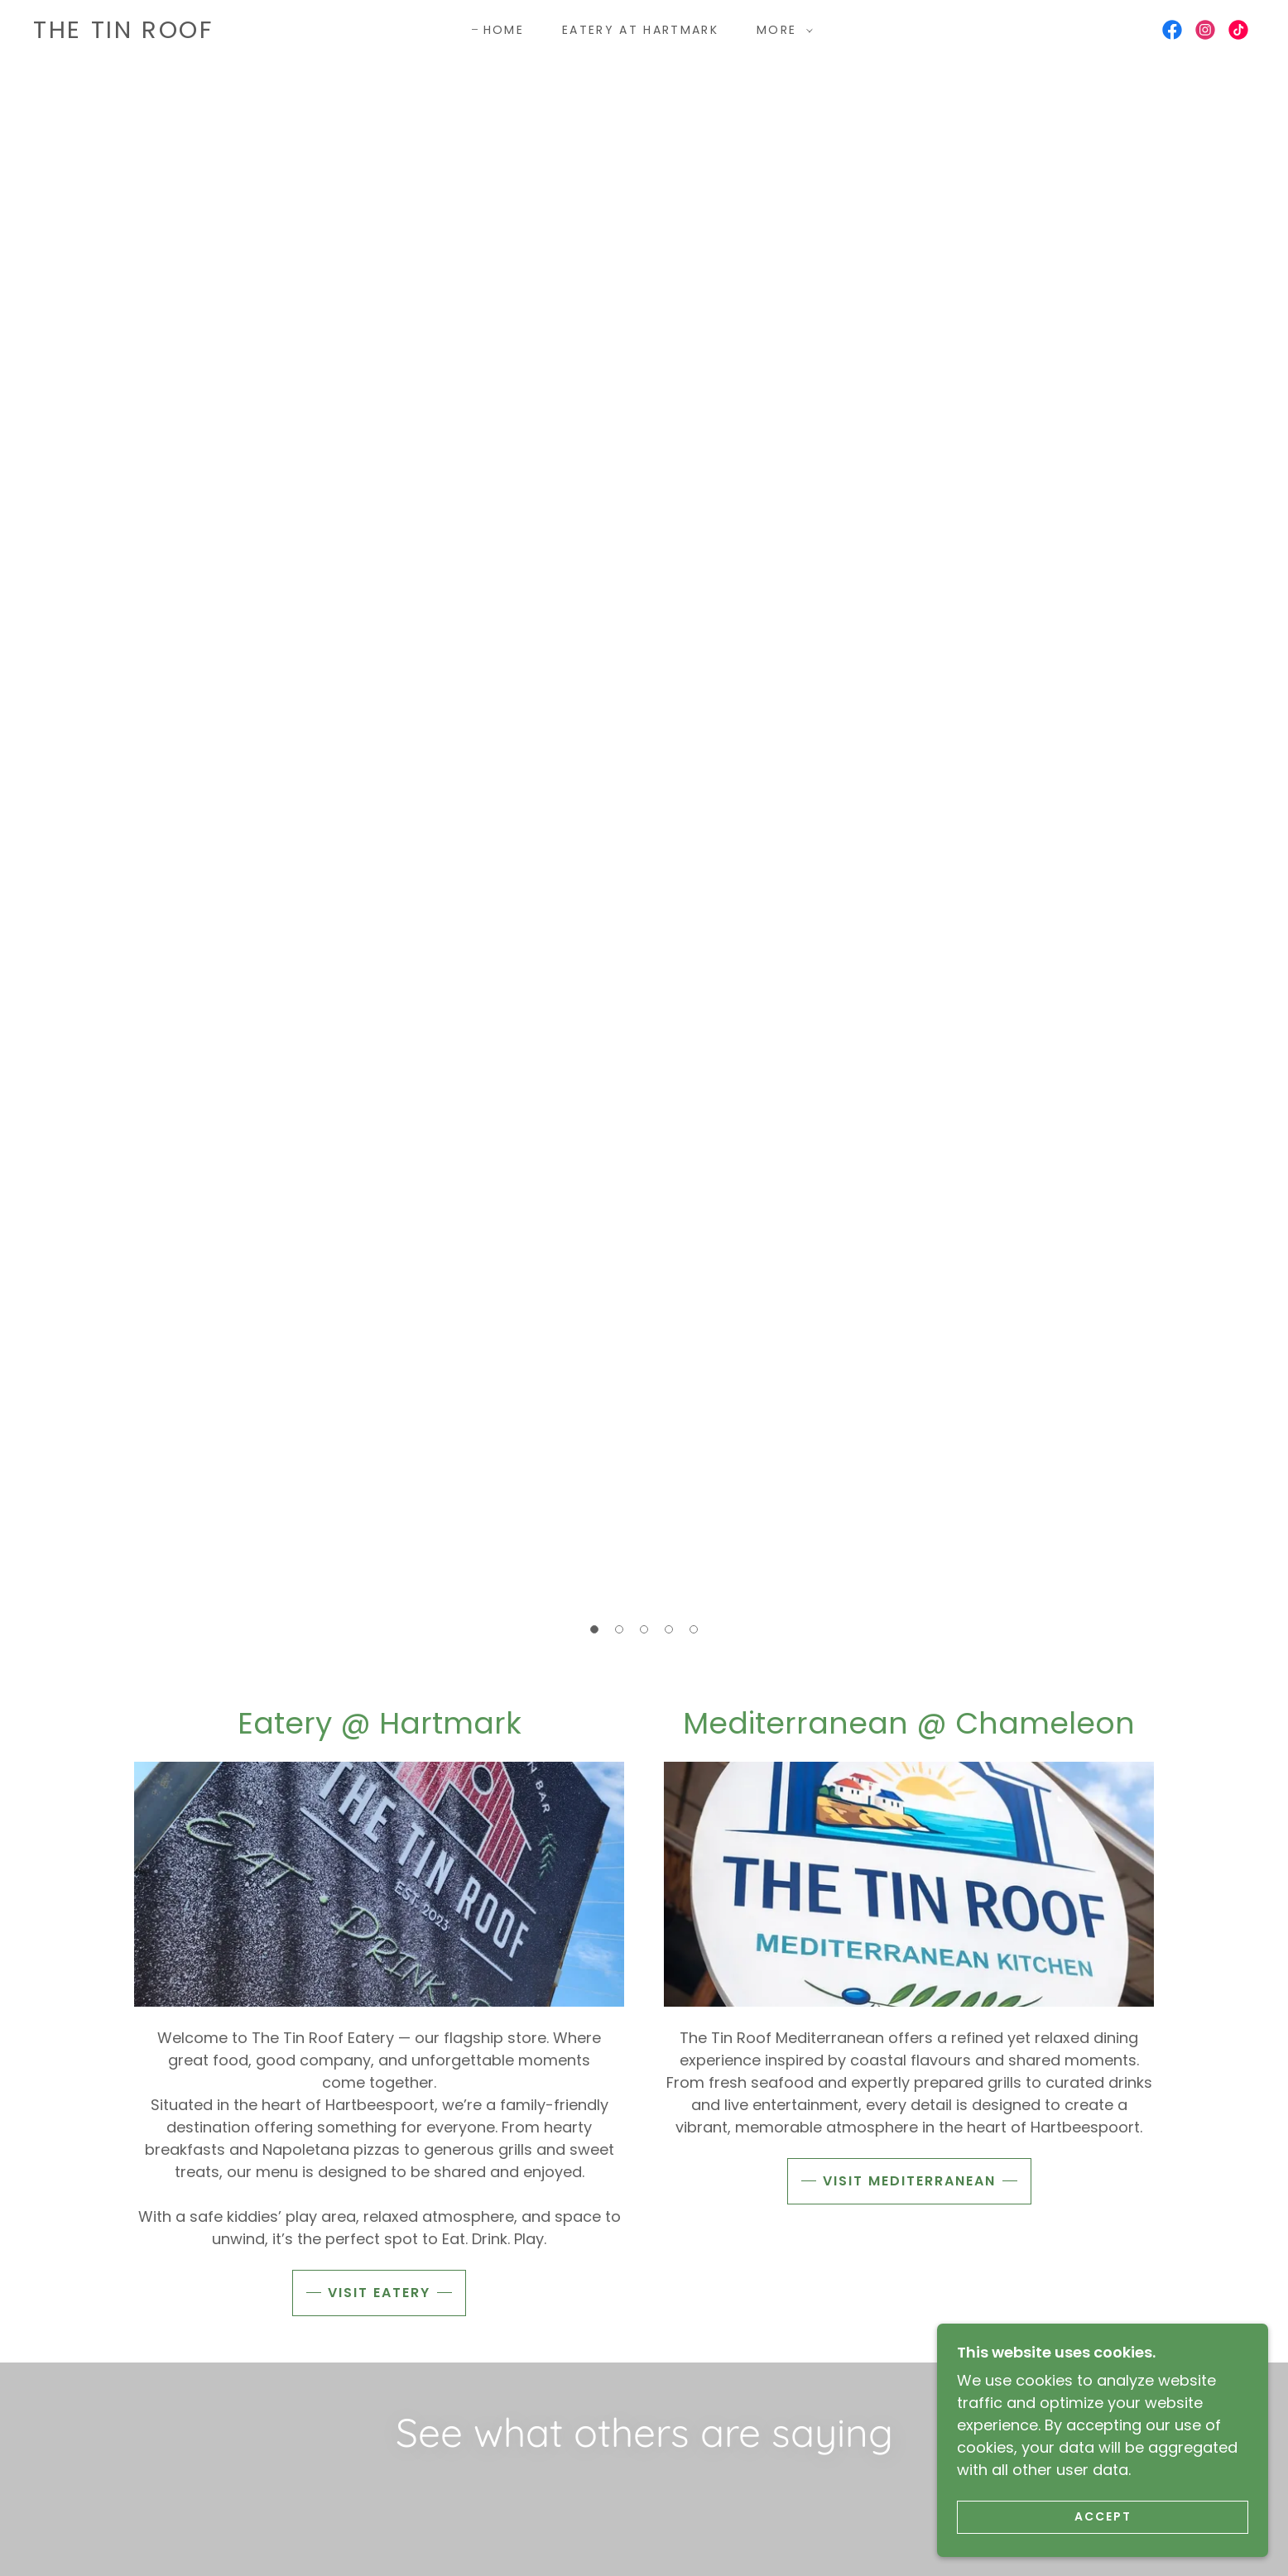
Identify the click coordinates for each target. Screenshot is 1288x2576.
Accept (1103, 2516)
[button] (780, 30)
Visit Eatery (379, 2292)
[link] (123, 32)
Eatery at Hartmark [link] (640, 30)
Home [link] (503, 30)
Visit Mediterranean (909, 2180)
